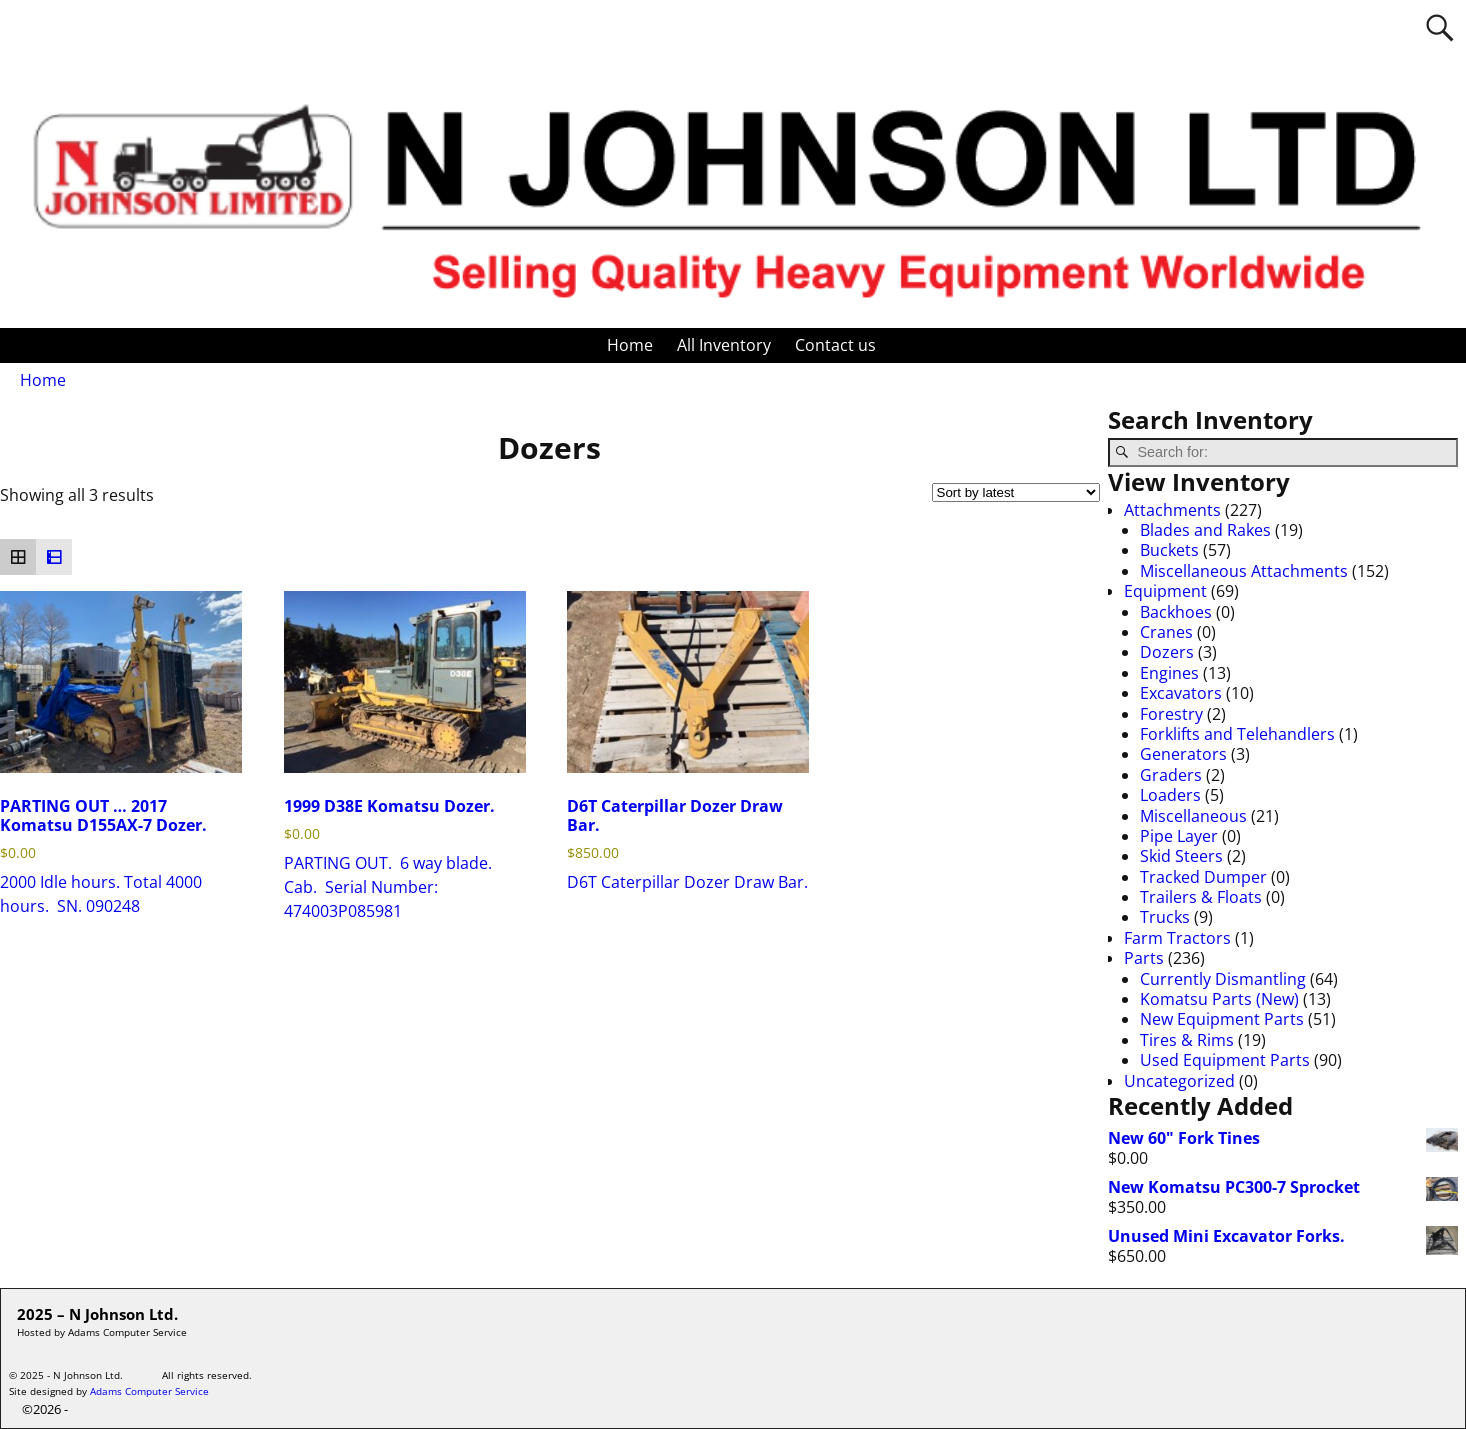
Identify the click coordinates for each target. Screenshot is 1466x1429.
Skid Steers (1181, 856)
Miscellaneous (1193, 816)
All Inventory (724, 345)
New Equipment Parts (1222, 1019)
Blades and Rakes (1205, 530)
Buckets (1169, 550)
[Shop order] (1016, 492)
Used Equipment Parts (1225, 1060)
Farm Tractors (1177, 938)
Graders (1171, 775)
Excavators (1181, 693)
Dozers (1167, 652)
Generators (1183, 754)
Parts (1144, 958)
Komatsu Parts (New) (1219, 999)
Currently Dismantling (1223, 979)
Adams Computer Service (149, 1391)
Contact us (835, 345)
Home (630, 345)
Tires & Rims (1187, 1040)
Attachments (1172, 510)
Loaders (1170, 795)
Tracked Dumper (1203, 877)
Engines (1169, 673)
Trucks (1165, 917)
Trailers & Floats (1201, 897)
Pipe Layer (1179, 836)
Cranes (1166, 632)
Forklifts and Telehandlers (1237, 734)
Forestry (1171, 714)
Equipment (1165, 591)
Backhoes (1176, 612)
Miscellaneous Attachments (1244, 571)
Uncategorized (1179, 1081)
